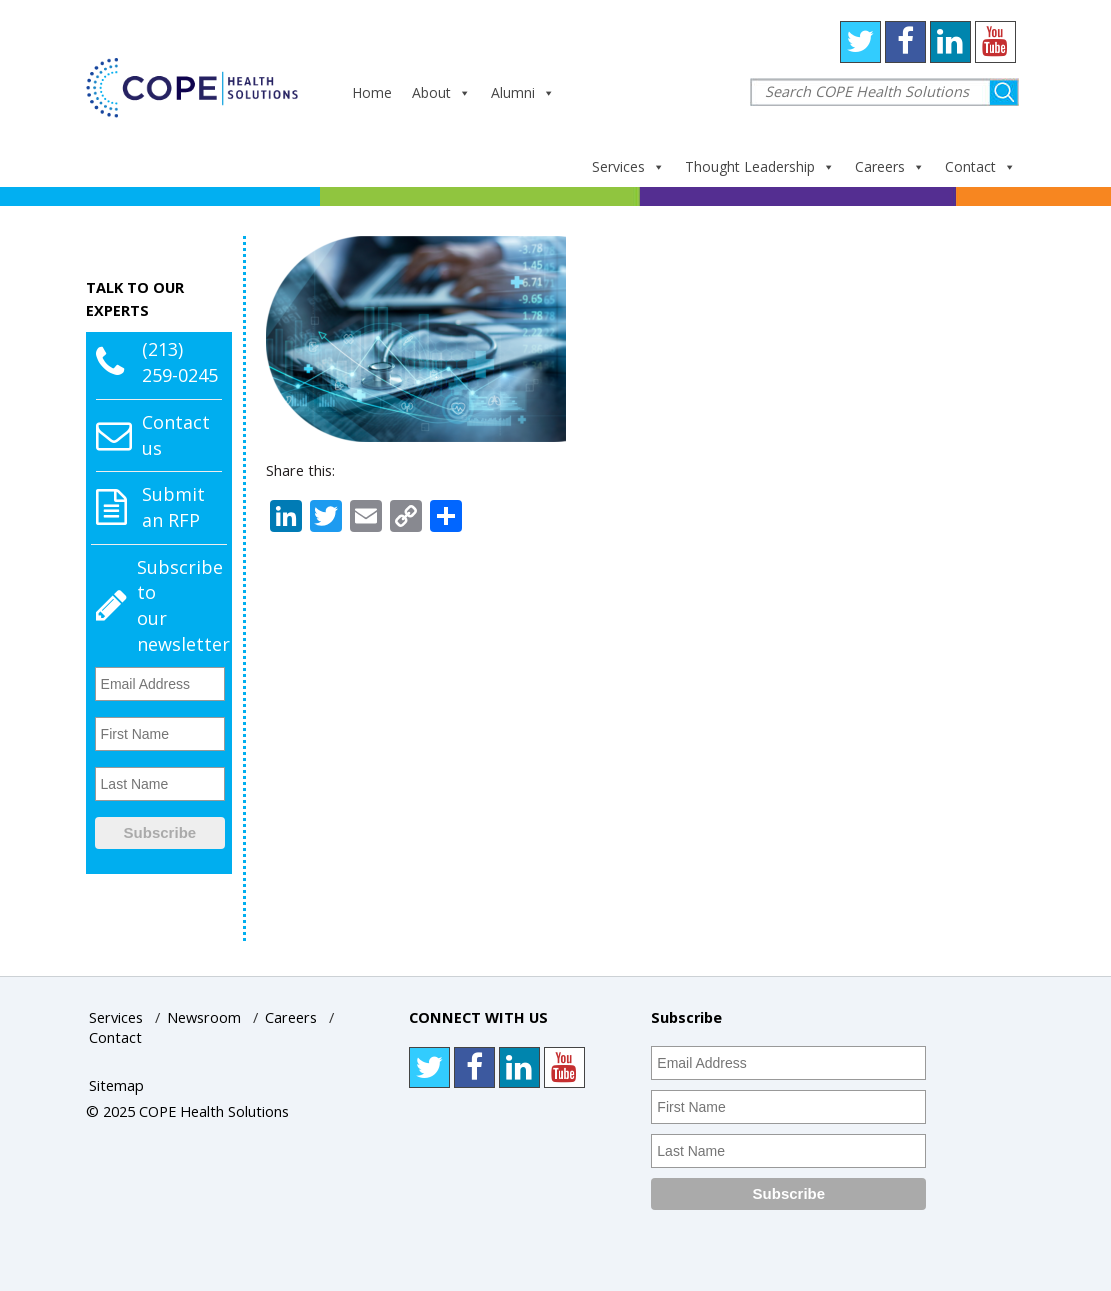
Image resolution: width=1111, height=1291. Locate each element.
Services (628, 166)
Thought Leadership (760, 166)
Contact (980, 166)
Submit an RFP (173, 507)
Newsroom (204, 1017)
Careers (890, 166)
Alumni (523, 92)
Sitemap (116, 1085)
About (441, 92)
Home (372, 92)
